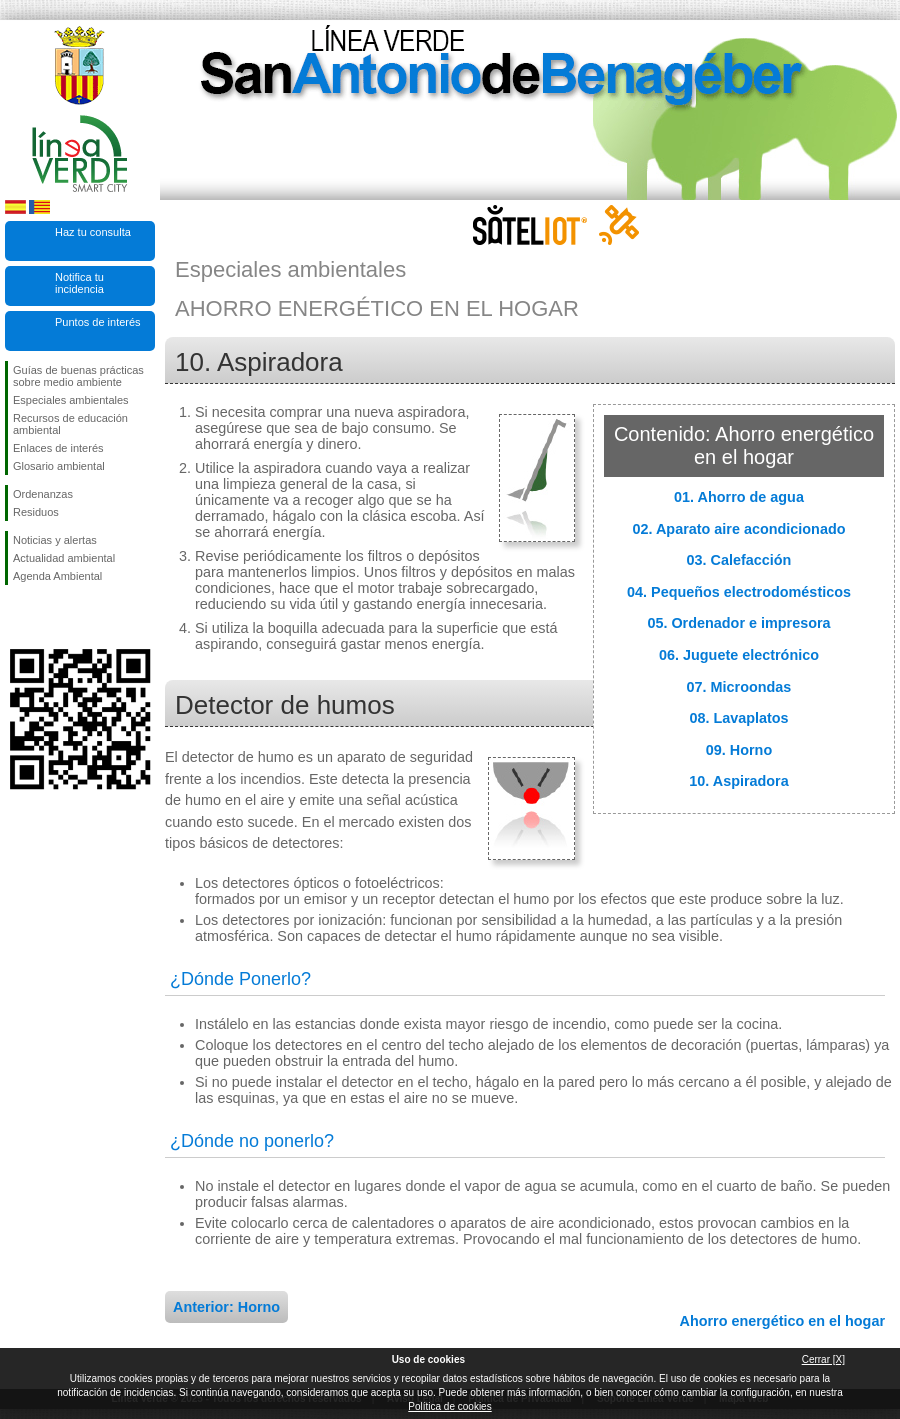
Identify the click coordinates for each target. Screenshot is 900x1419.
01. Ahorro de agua (739, 497)
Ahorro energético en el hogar (782, 1321)
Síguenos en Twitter (50, 617)
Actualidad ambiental (64, 558)
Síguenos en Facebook (17, 617)
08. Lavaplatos (738, 718)
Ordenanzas (43, 494)
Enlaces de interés (58, 448)
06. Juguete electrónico (739, 655)
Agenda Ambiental (57, 576)
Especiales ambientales (71, 400)
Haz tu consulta (93, 232)
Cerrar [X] (823, 1359)
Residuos (36, 512)
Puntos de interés (98, 322)
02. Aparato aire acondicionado (739, 529)
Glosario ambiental (59, 466)
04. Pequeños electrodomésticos (739, 592)
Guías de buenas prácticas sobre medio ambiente (78, 376)
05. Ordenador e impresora (738, 623)
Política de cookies (449, 1406)
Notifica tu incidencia (79, 283)
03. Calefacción (739, 560)
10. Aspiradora (738, 781)
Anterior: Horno (226, 1307)
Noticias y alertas (55, 540)
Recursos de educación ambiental (70, 424)
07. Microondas (739, 687)
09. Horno (739, 750)
